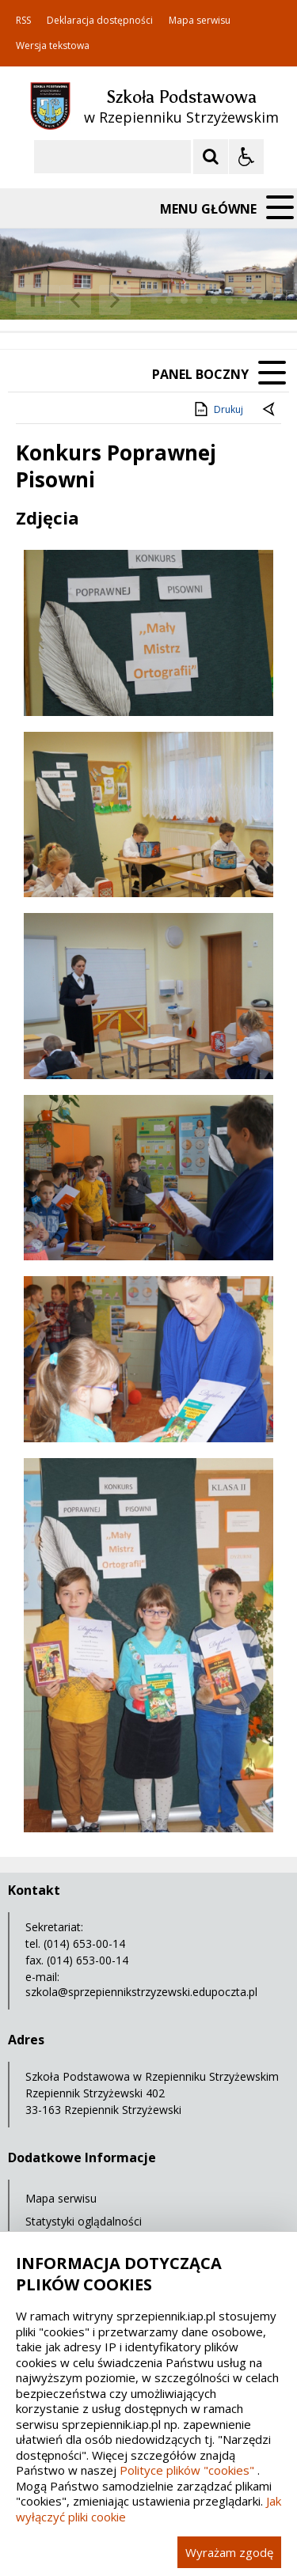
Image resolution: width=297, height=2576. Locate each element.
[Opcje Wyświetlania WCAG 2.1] (246, 156)
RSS (23, 20)
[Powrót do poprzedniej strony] (270, 409)
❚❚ (32, 299)
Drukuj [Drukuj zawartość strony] (217, 409)
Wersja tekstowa (52, 46)
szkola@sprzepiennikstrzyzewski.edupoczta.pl (141, 1991)
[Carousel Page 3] (184, 300)
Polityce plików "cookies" (187, 2470)
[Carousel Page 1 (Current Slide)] (154, 300)
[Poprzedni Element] (75, 300)
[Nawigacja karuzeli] (95, 300)
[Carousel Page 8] (259, 300)
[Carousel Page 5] (214, 300)
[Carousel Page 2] (169, 300)
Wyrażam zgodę (229, 2552)
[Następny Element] (115, 300)
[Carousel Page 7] (244, 300)
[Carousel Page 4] (199, 300)
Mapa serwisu (199, 20)
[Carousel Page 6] (229, 300)
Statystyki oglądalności (83, 2221)
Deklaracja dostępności (100, 20)
